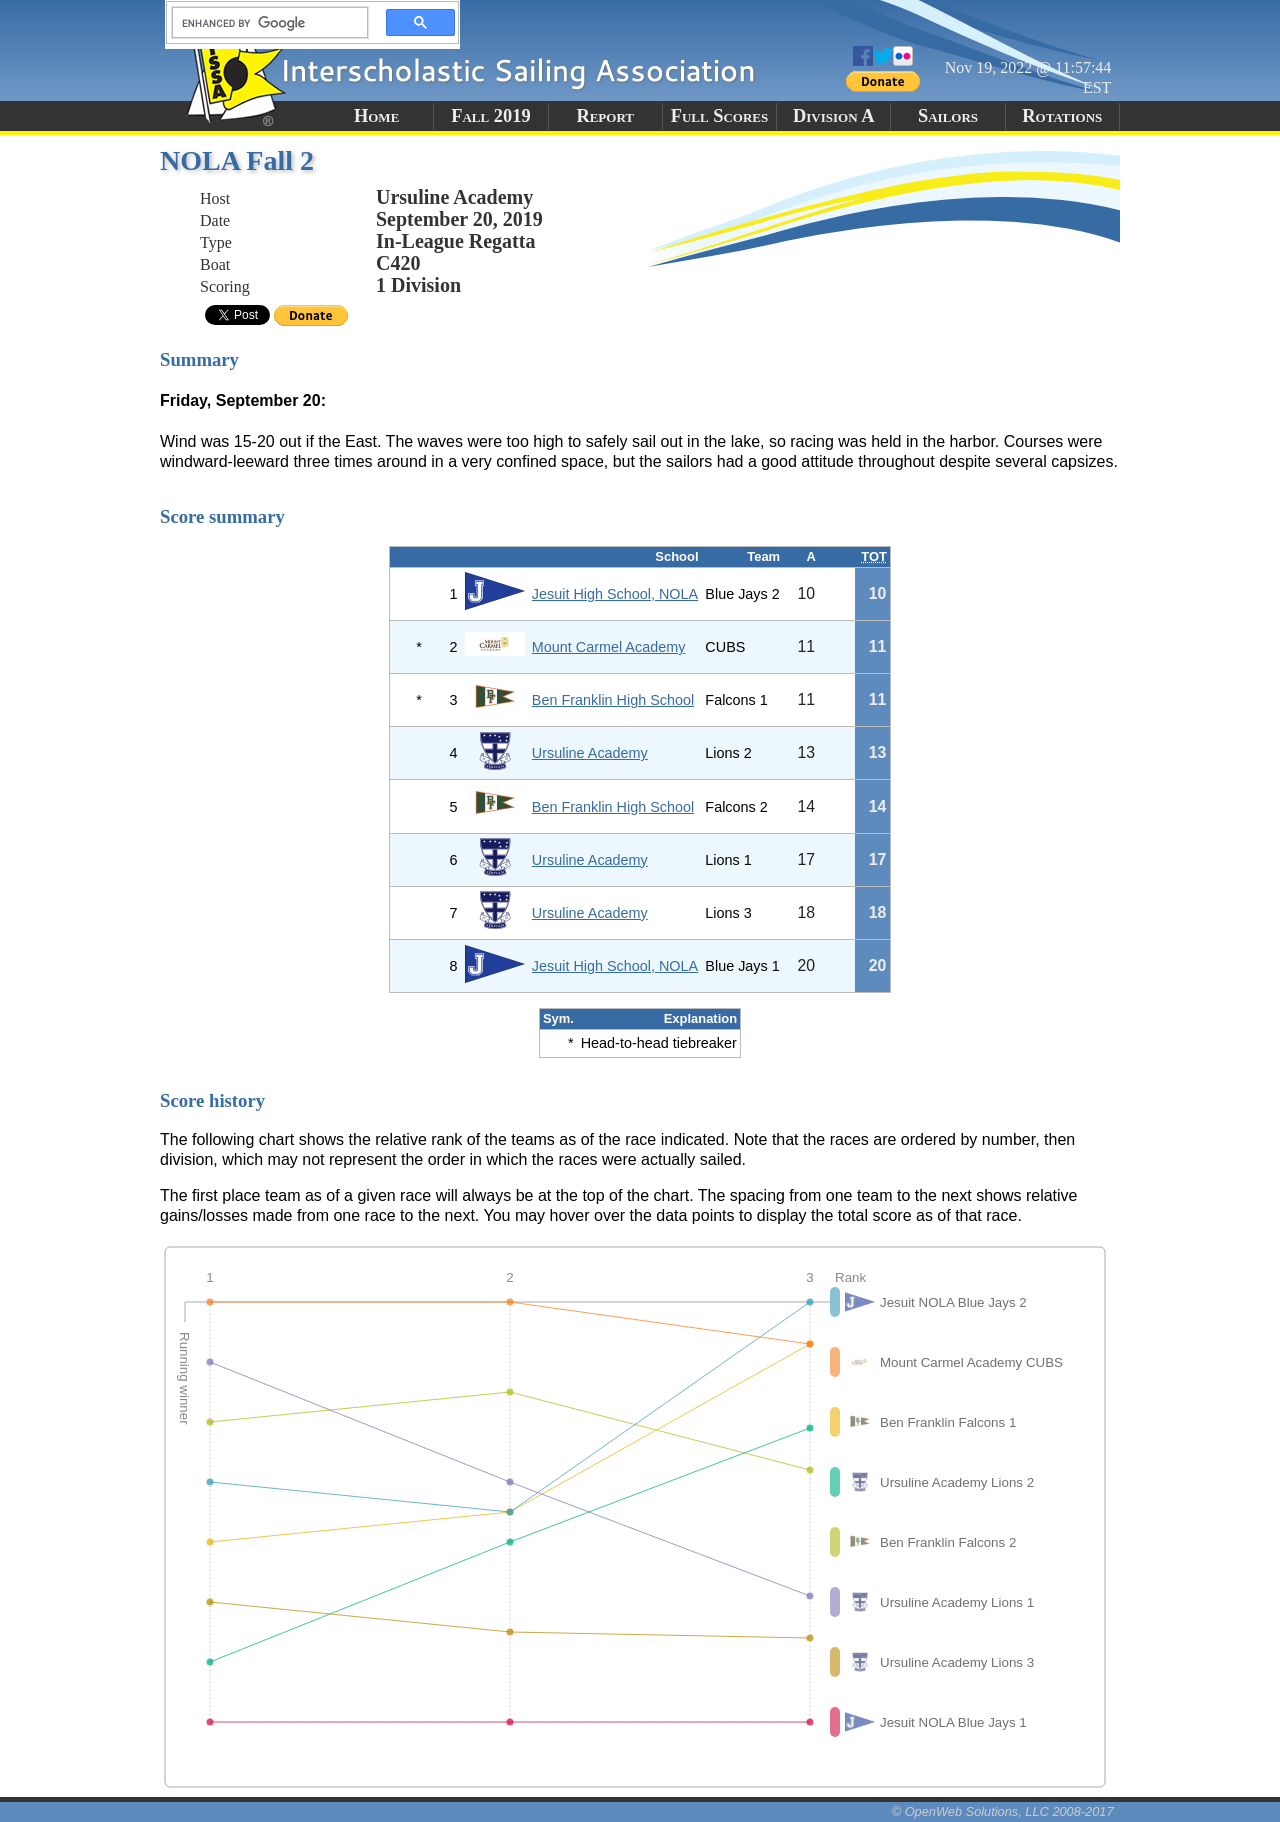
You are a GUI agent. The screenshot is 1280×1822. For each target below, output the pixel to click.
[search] (264, 23)
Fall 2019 (490, 116)
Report (605, 116)
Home (376, 116)
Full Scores (720, 116)
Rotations (1062, 116)
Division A (833, 116)
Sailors (948, 116)
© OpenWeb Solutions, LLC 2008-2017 (1003, 1811)
